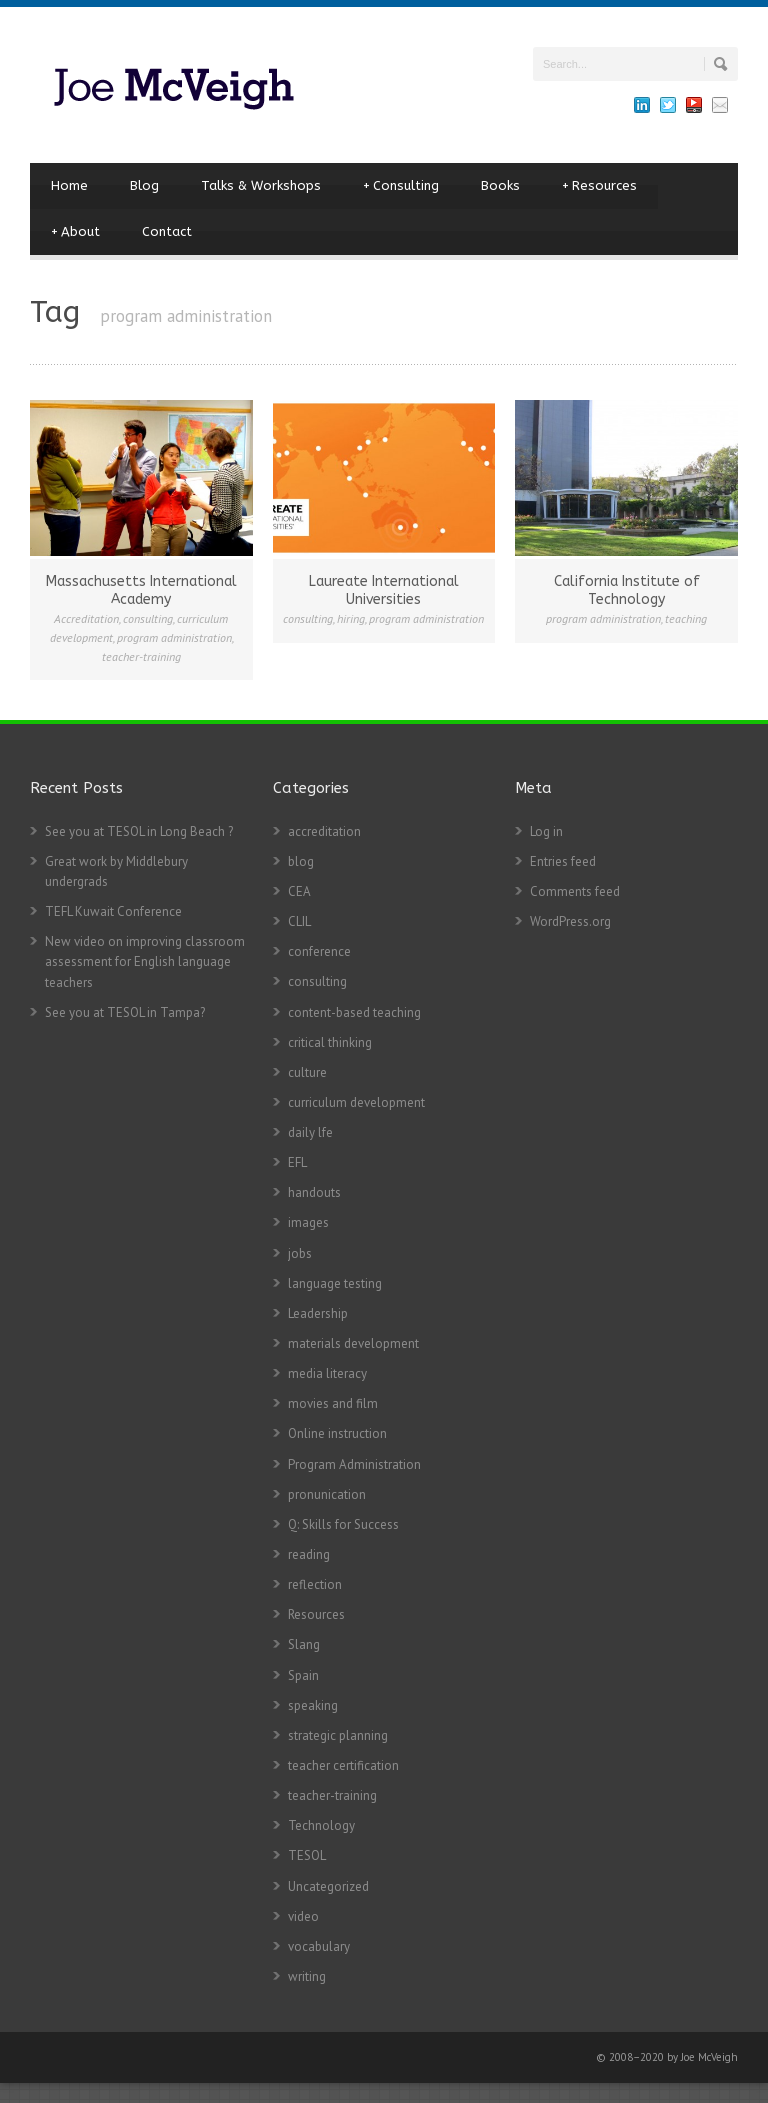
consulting (148, 618)
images (308, 1222)
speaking (313, 1705)
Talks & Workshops (261, 185)
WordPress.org (570, 921)
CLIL (299, 921)
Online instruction (337, 1433)
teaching (686, 618)
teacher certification (343, 1765)
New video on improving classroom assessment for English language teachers (145, 961)
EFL (297, 1162)
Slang (304, 1644)
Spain (303, 1675)
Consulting (401, 186)
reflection (315, 1584)
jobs (300, 1253)
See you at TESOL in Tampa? (125, 1012)
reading (309, 1554)
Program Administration (354, 1464)
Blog (144, 185)
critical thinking (330, 1042)
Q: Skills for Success (343, 1524)
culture (307, 1072)
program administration (174, 637)
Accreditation (86, 618)
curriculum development (356, 1102)
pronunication (327, 1494)
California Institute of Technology (627, 590)
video (303, 1916)
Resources (599, 186)
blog (301, 861)
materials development (353, 1343)
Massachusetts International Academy (141, 590)
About (75, 232)
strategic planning (338, 1735)
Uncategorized (328, 1886)
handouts (314, 1192)
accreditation (324, 831)
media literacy (327, 1373)
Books (500, 185)
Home (69, 185)
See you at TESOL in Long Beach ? (139, 831)
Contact (167, 231)
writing (307, 1976)
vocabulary (319, 1946)
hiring (351, 618)
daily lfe (310, 1132)
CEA (299, 891)
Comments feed (575, 891)
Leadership (318, 1313)
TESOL (307, 1855)
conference (319, 951)
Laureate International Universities (384, 590)
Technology (321, 1825)
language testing (335, 1283)
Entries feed (563, 861)
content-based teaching (354, 1012)
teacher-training (141, 656)
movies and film (333, 1403)
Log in (546, 831)
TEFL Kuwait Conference (113, 911)
